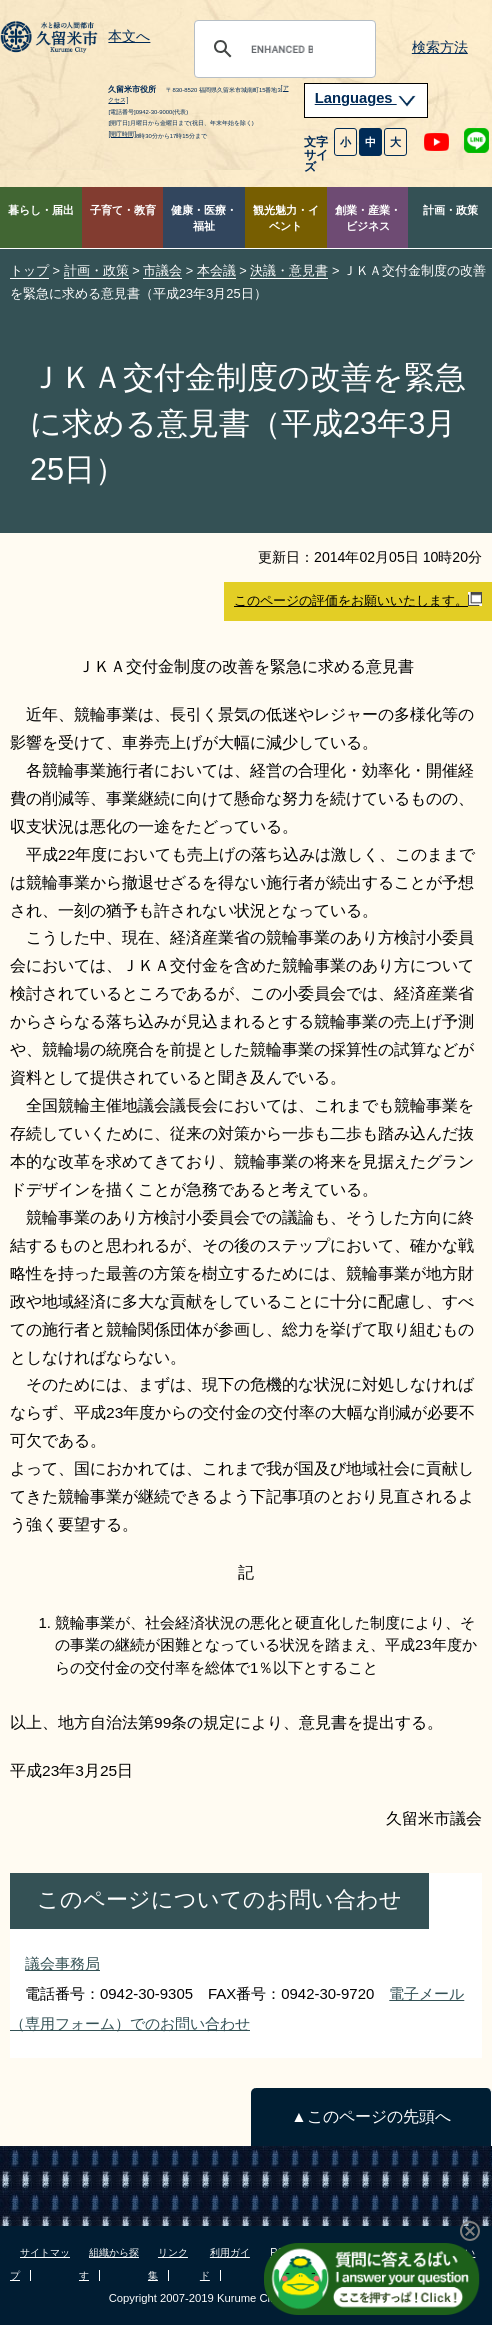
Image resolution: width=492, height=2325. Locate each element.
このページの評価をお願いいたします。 (358, 600)
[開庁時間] (122, 133)
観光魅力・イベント (286, 218)
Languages (366, 98)
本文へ (129, 37)
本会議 (216, 270)
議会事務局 (62, 1963)
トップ (29, 270)
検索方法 (440, 47)
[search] (281, 49)
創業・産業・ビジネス (368, 218)
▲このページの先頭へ (370, 2116)
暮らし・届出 (41, 210)
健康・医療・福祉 (204, 218)
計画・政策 (450, 210)
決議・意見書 (289, 270)
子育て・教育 (123, 210)
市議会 (162, 270)
